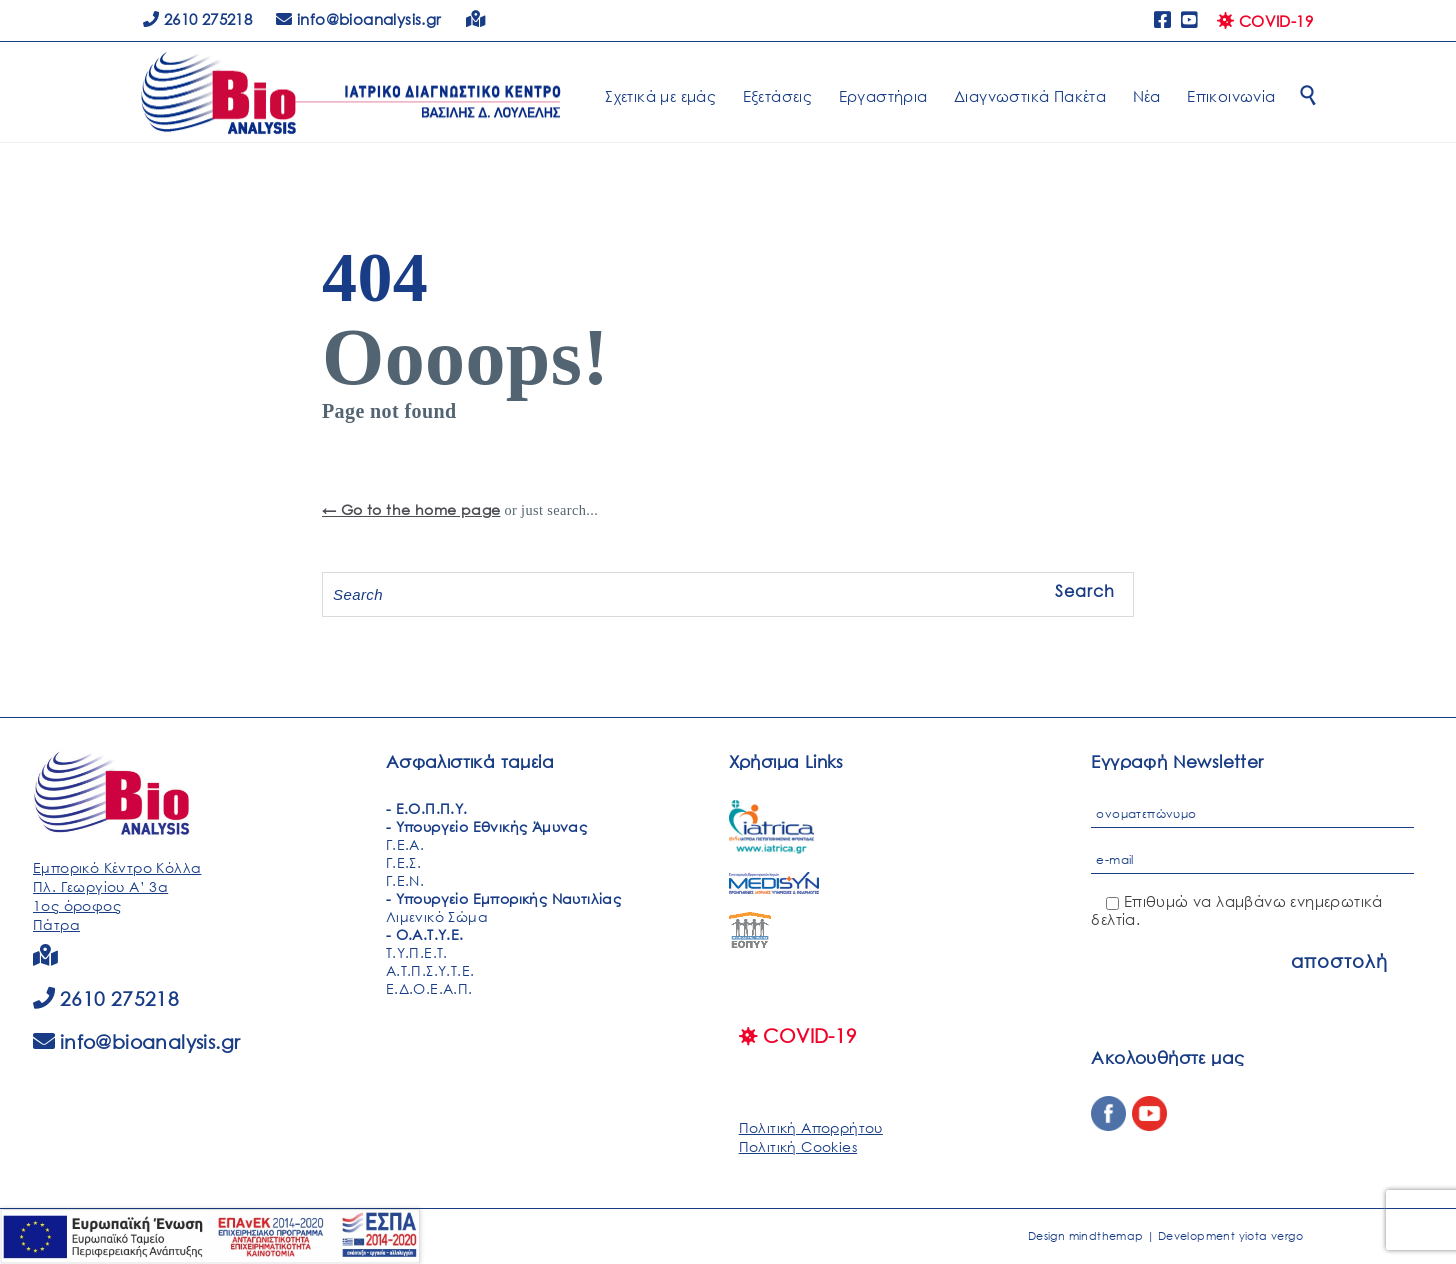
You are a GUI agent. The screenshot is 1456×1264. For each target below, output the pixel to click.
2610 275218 (197, 19)
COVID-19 (1265, 21)
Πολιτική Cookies (798, 1146)
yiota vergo (1271, 1236)
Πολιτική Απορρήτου (811, 1127)
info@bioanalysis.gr (150, 1041)
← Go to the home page (411, 509)
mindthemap (1106, 1236)
